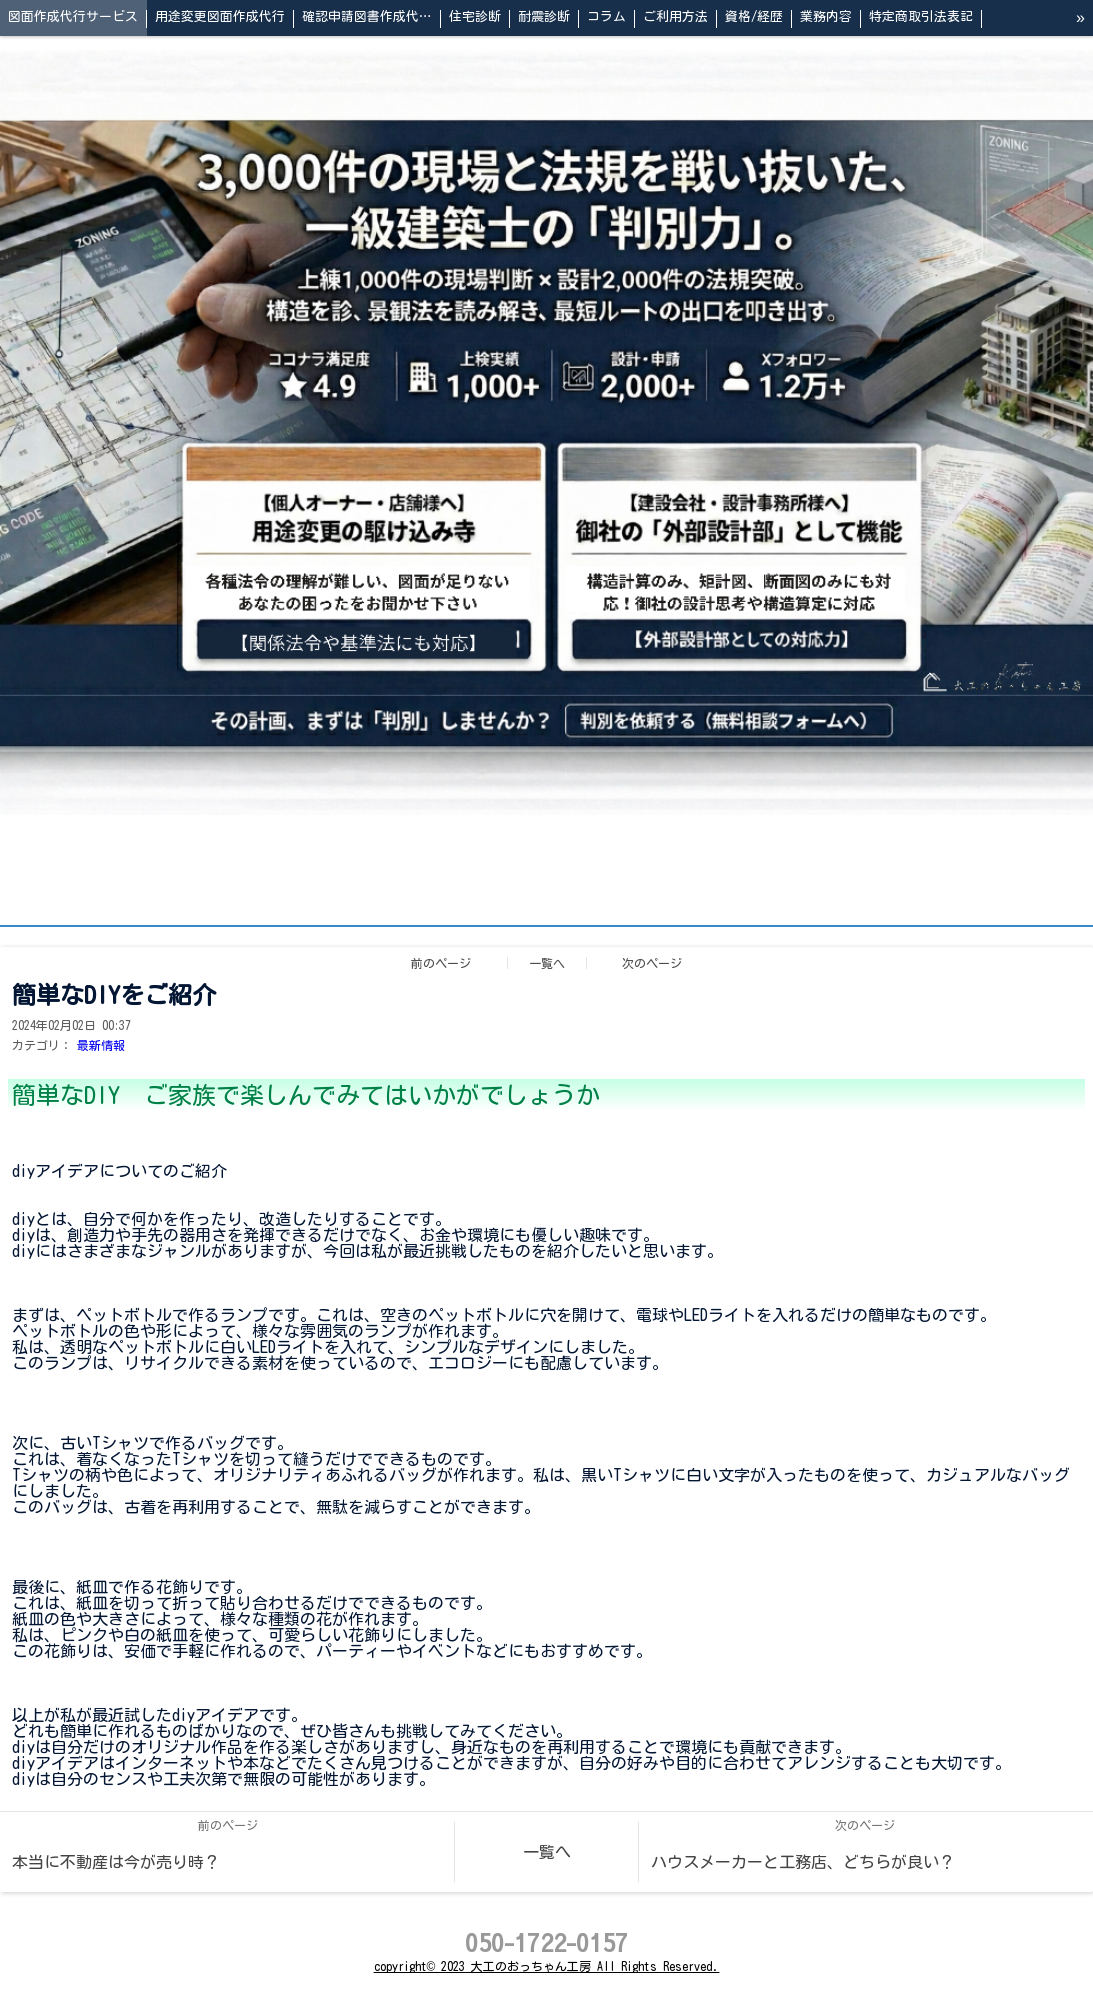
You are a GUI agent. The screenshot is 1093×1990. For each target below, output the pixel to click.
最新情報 (101, 1045)
